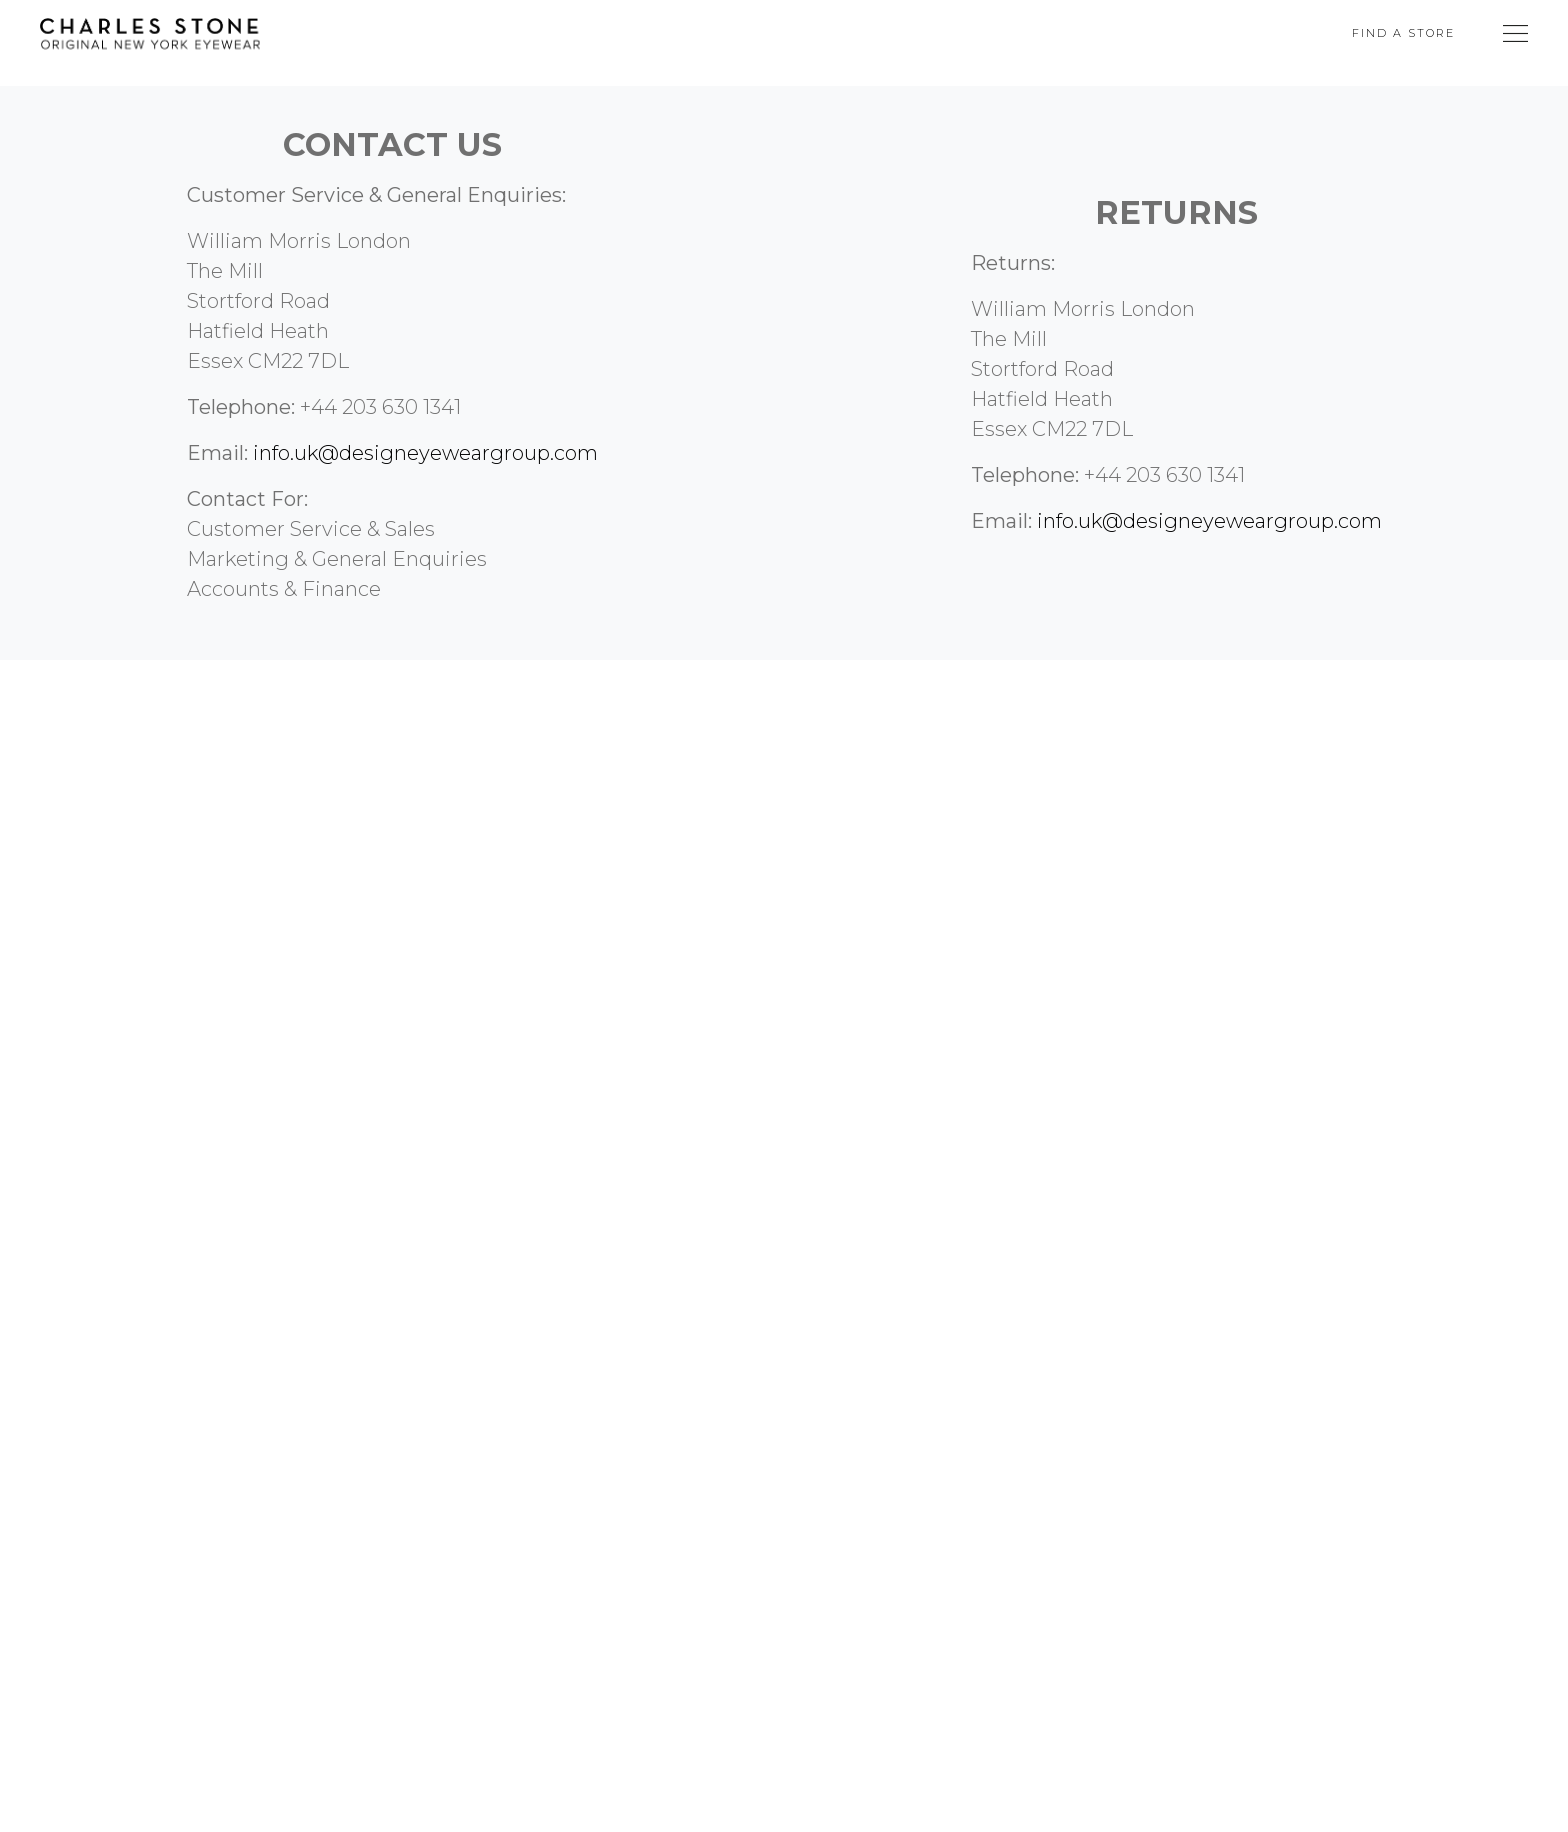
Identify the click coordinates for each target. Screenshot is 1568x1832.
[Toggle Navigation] (1515, 33)
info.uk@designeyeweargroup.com (425, 453)
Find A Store (1403, 33)
